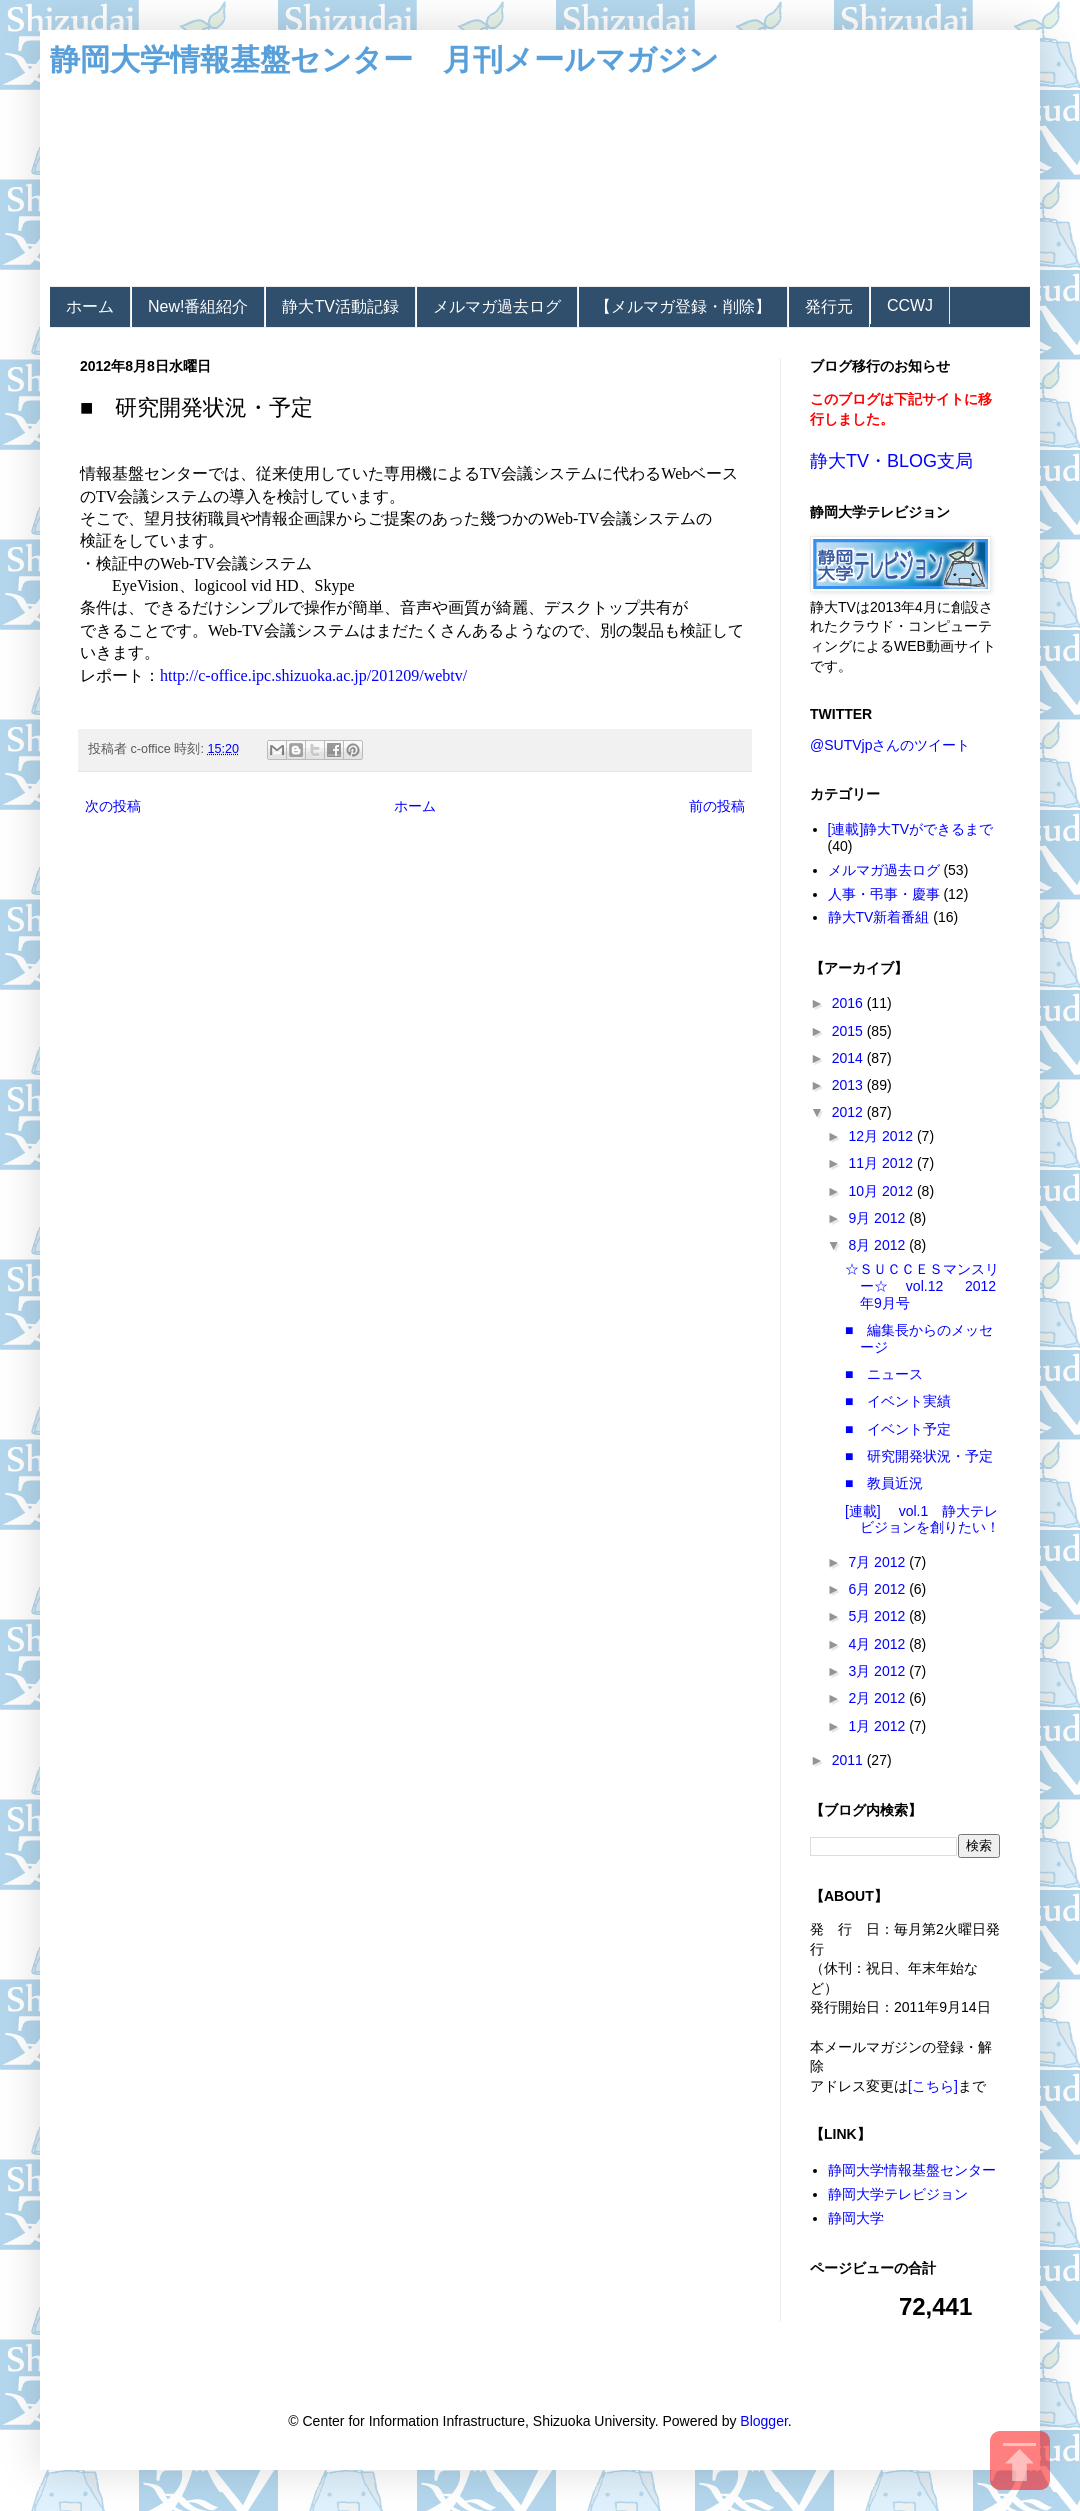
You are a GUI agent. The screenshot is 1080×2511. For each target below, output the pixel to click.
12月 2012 (882, 1136)
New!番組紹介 (198, 306)
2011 (849, 1760)
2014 (849, 1058)
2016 (849, 1003)
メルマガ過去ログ (497, 306)
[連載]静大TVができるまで (911, 829)
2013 (849, 1085)
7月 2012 (878, 1562)
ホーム (90, 306)
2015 (849, 1031)
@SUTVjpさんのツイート (890, 745)
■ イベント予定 (898, 1429)
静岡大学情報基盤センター (912, 2170)
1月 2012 (878, 1726)
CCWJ (910, 305)
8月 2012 (878, 1245)
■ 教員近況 (884, 1483)
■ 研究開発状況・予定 (919, 1456)
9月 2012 (878, 1218)
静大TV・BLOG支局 (891, 461)
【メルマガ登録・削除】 (683, 306)
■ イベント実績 (898, 1401)
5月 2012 (878, 1616)
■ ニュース (884, 1374)
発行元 (829, 306)
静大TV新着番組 (879, 917)
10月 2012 (882, 1191)
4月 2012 (878, 1644)
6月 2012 (878, 1589)
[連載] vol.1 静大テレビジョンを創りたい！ (922, 1519)
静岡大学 (856, 2218)
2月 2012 (878, 1698)
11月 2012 (882, 1163)
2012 (849, 1112)
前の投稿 (717, 806)
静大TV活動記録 (340, 306)
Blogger (763, 2421)
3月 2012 (878, 1671)
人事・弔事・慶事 (884, 894)
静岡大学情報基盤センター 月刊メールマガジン (384, 59)
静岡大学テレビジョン (898, 2194)
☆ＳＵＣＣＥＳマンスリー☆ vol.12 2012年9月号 (922, 1286)
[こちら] (933, 2086)
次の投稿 (113, 806)
